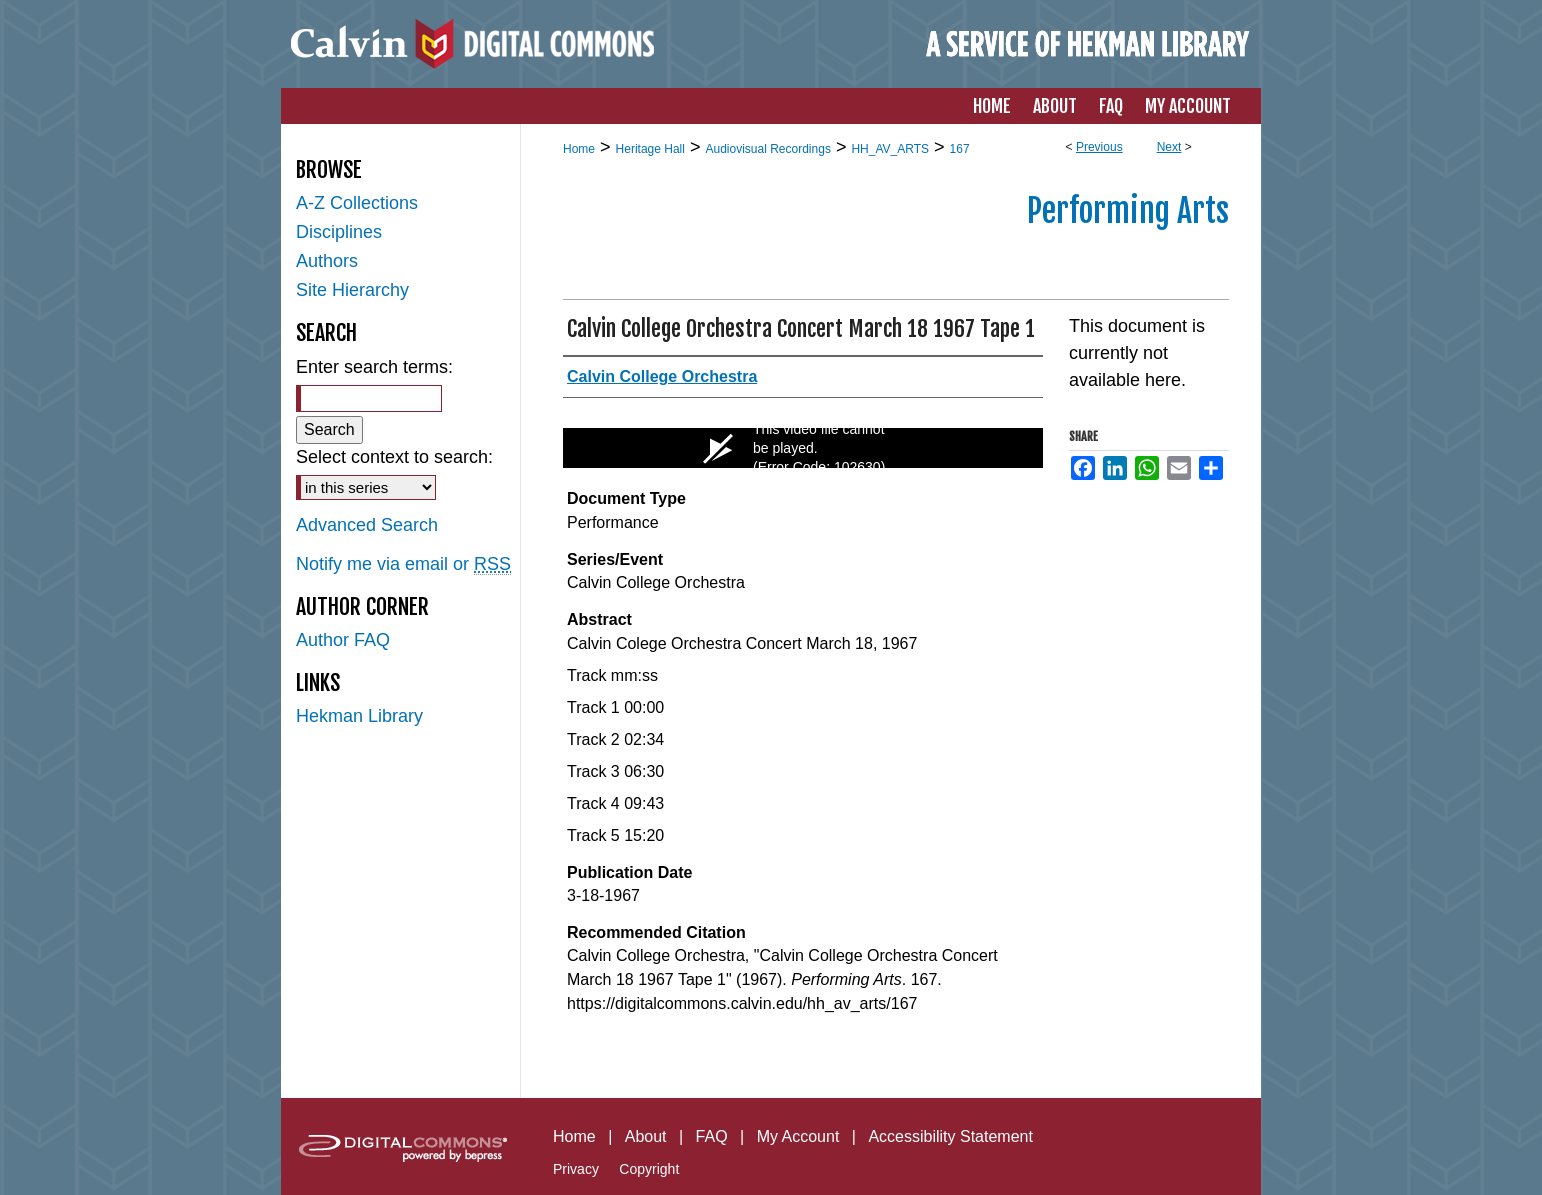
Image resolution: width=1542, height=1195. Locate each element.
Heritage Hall (650, 149)
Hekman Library (359, 716)
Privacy (576, 1169)
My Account (798, 1136)
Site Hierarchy (352, 290)
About (646, 1136)
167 (960, 149)
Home (579, 149)
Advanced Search (367, 525)
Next (1169, 147)
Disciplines (339, 232)
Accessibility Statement (950, 1136)
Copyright (649, 1169)
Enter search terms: (374, 367)
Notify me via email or (403, 564)
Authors (327, 261)
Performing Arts (1128, 211)
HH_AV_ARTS (890, 149)
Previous (1099, 147)
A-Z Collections (357, 203)
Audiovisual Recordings (767, 149)
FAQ (712, 1136)
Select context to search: (394, 457)
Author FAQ (343, 640)
